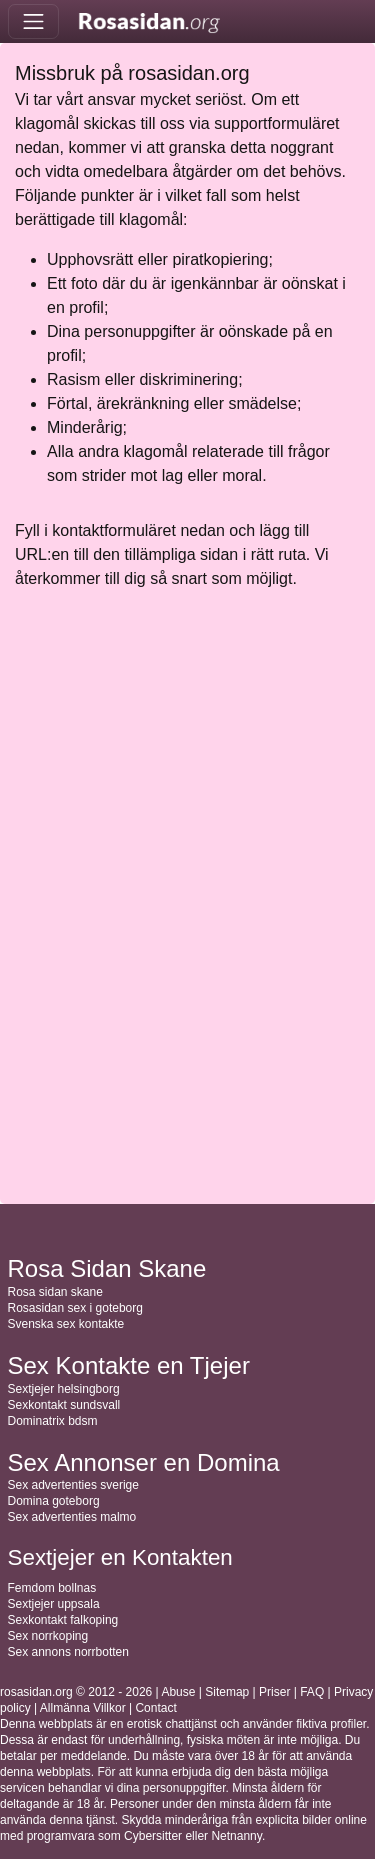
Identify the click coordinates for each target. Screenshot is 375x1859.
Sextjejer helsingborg (64, 1389)
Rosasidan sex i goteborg (75, 1308)
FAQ (312, 1692)
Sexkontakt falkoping (63, 1620)
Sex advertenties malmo (72, 1517)
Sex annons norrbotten (68, 1652)
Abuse (178, 1692)
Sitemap (227, 1692)
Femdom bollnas (52, 1588)
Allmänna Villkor (83, 1708)
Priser (274, 1692)
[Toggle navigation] (33, 21)
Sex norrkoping (48, 1636)
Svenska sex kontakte (66, 1324)
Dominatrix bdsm (53, 1421)
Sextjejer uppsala (54, 1604)
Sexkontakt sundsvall (64, 1405)
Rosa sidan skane (55, 1292)
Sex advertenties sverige (73, 1485)
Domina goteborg (54, 1501)
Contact (155, 1708)
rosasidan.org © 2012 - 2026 (76, 1692)
